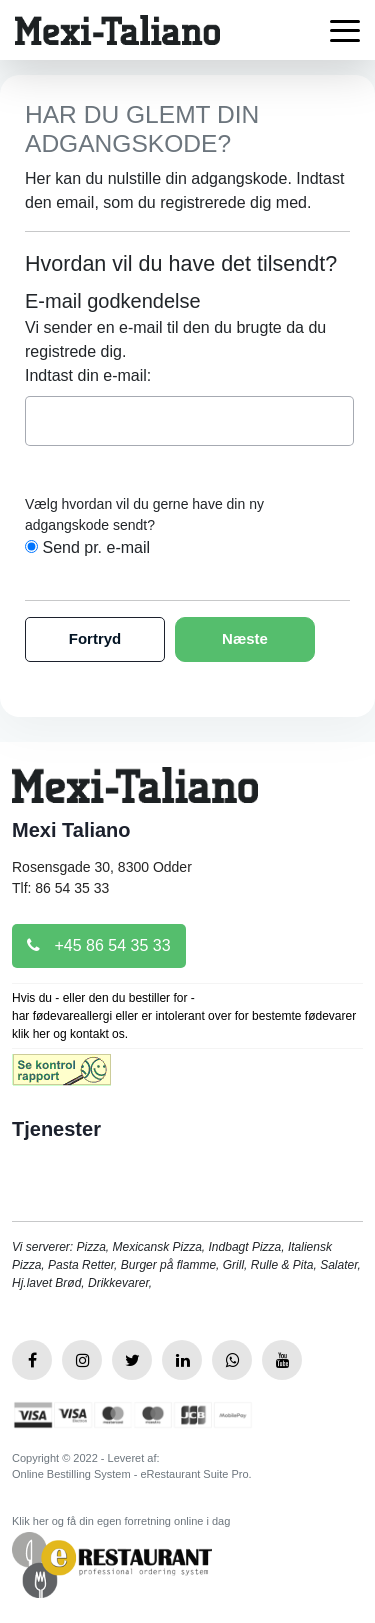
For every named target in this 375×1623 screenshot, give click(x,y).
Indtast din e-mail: (88, 375)
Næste (245, 638)
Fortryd (95, 638)
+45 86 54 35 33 (99, 945)
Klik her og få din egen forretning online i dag (121, 1521)
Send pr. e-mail (96, 547)
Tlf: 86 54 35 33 (60, 888)
